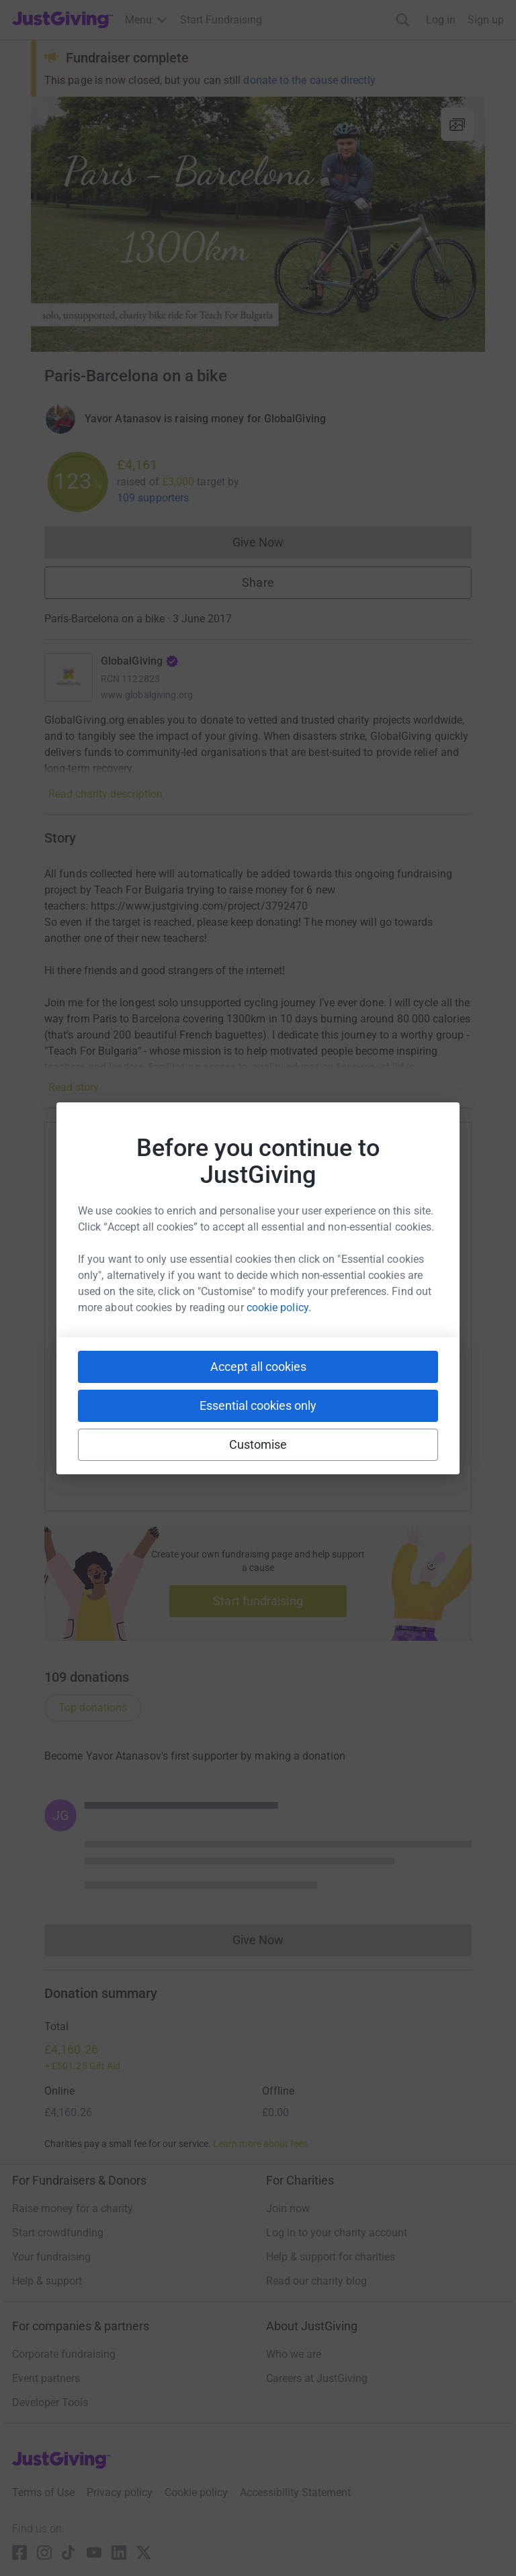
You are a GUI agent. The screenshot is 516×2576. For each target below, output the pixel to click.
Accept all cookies (258, 1366)
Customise (258, 1444)
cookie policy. (279, 1307)
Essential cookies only (258, 1405)
